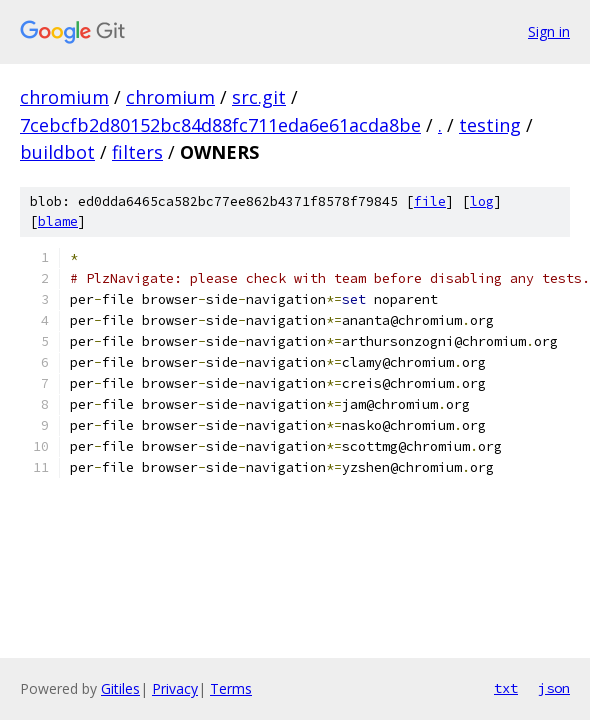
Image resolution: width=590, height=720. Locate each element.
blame (58, 221)
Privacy (175, 688)
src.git (259, 97)
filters (137, 152)
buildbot (57, 152)
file (430, 201)
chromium (64, 97)
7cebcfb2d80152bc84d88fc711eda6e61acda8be (220, 125)
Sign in (549, 31)
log (482, 201)
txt (506, 688)
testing (490, 125)
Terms (231, 688)
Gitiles (120, 688)
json (554, 688)
